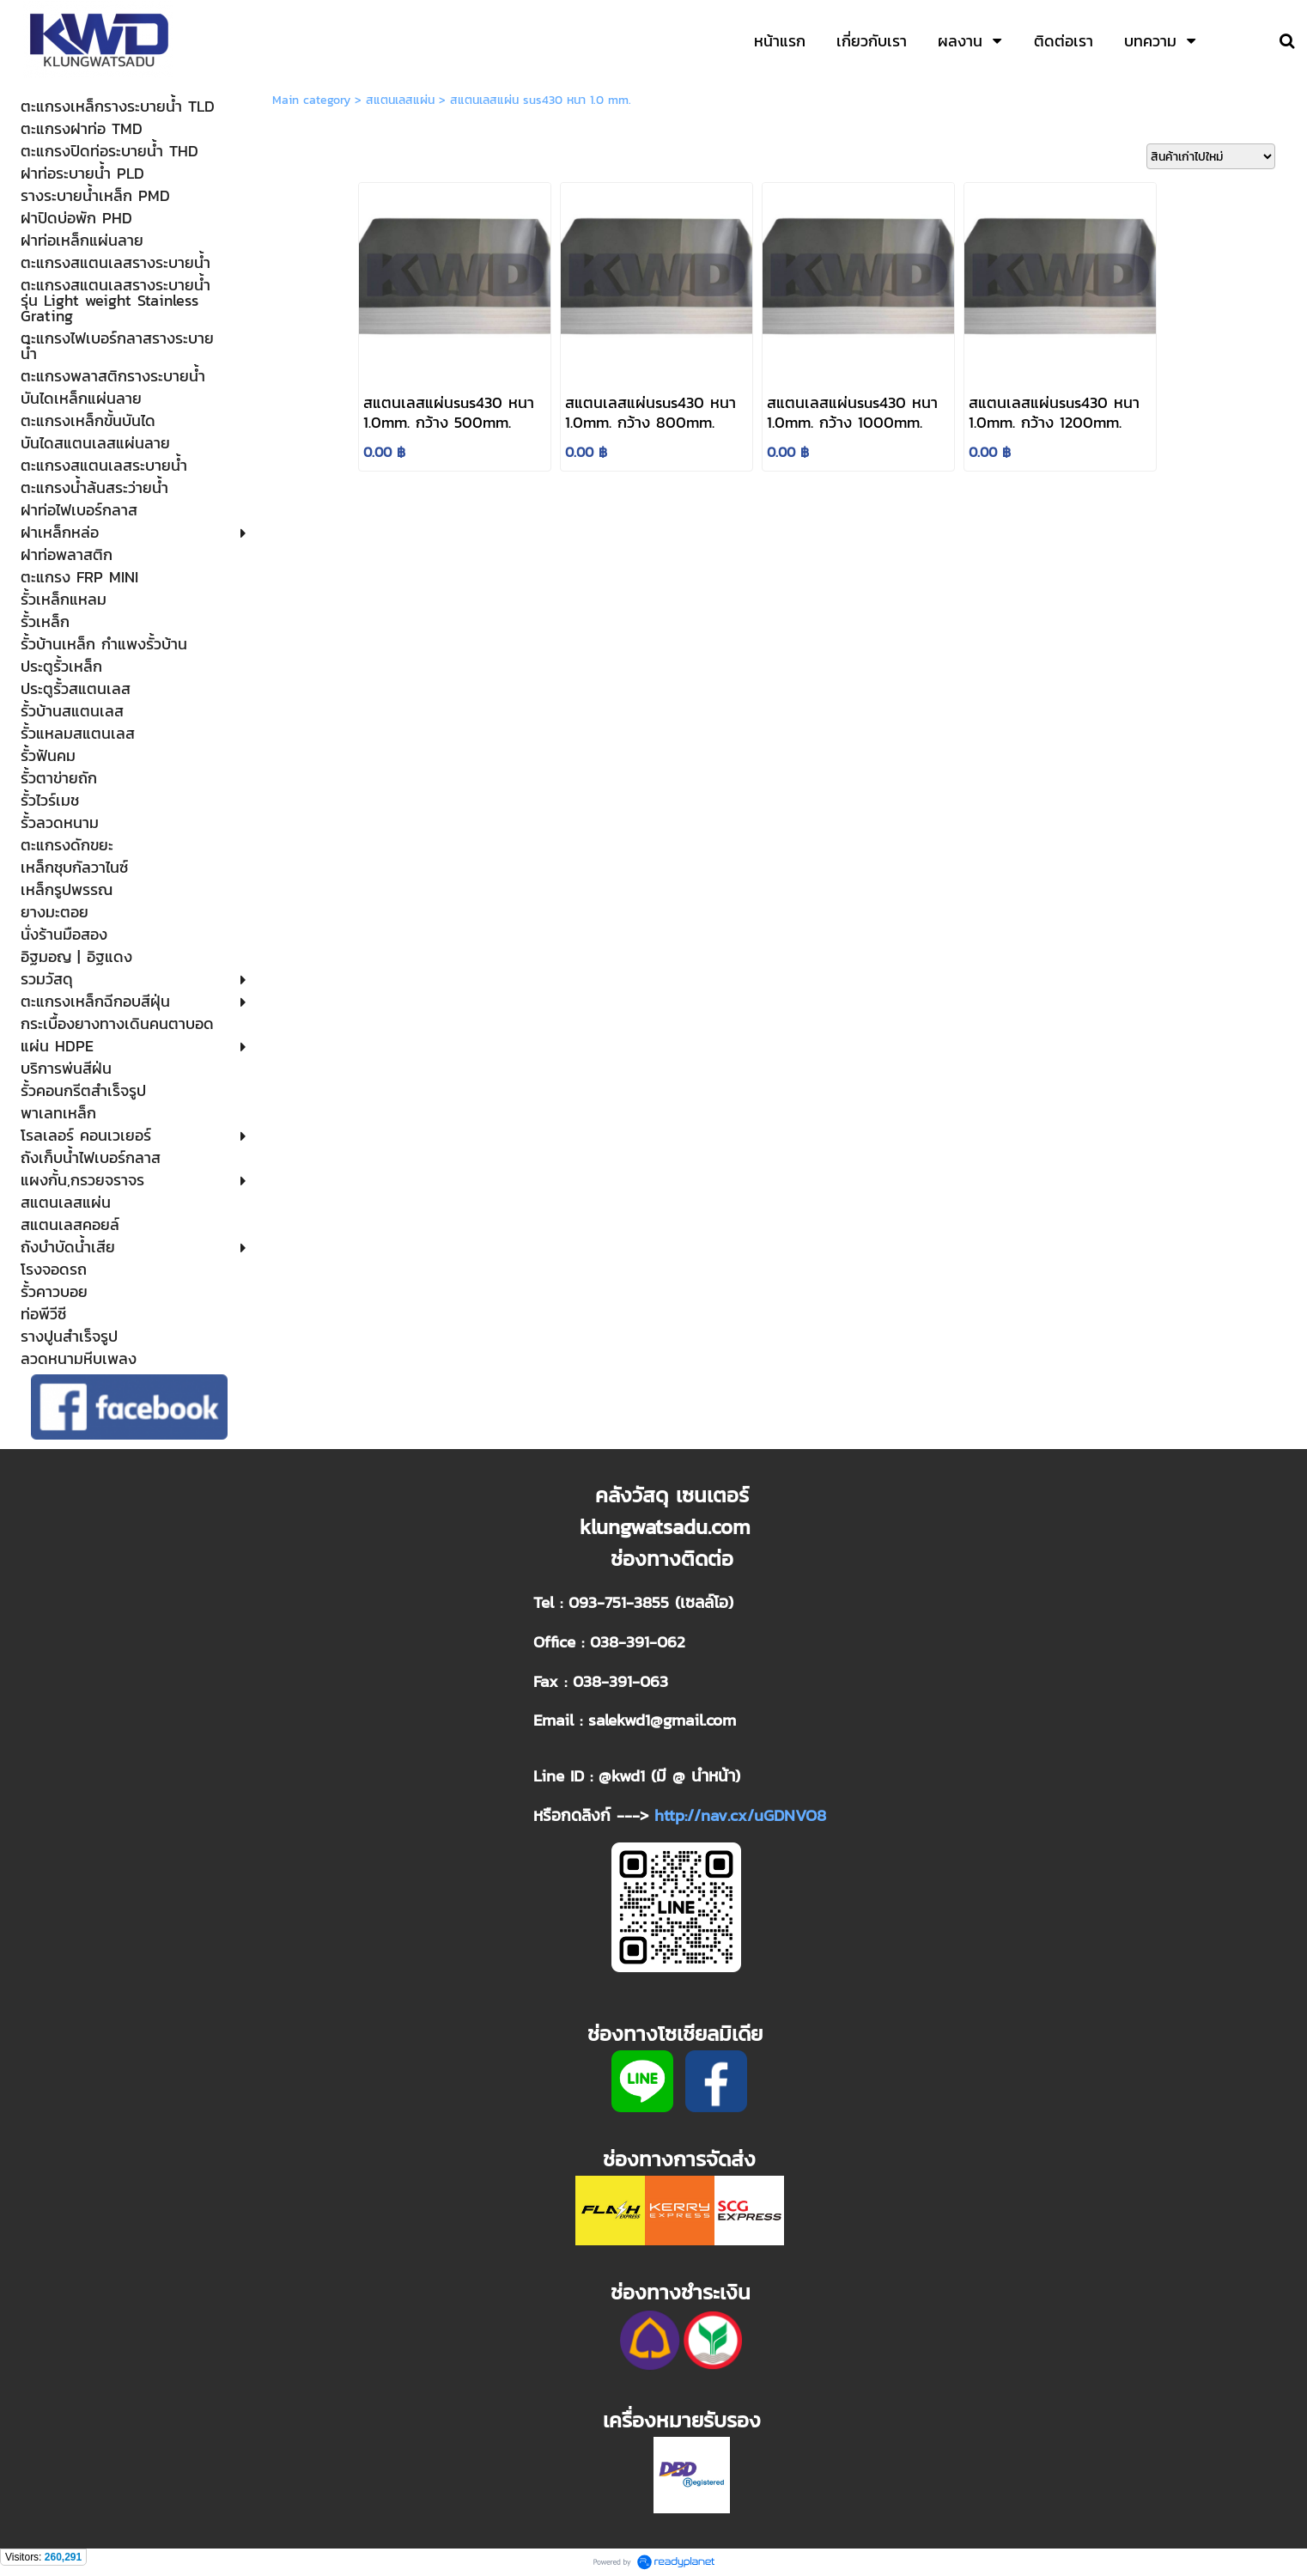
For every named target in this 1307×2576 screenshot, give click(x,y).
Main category (311, 100)
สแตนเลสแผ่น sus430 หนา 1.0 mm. (540, 100)
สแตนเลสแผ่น (400, 100)
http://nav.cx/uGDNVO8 (740, 1815)
